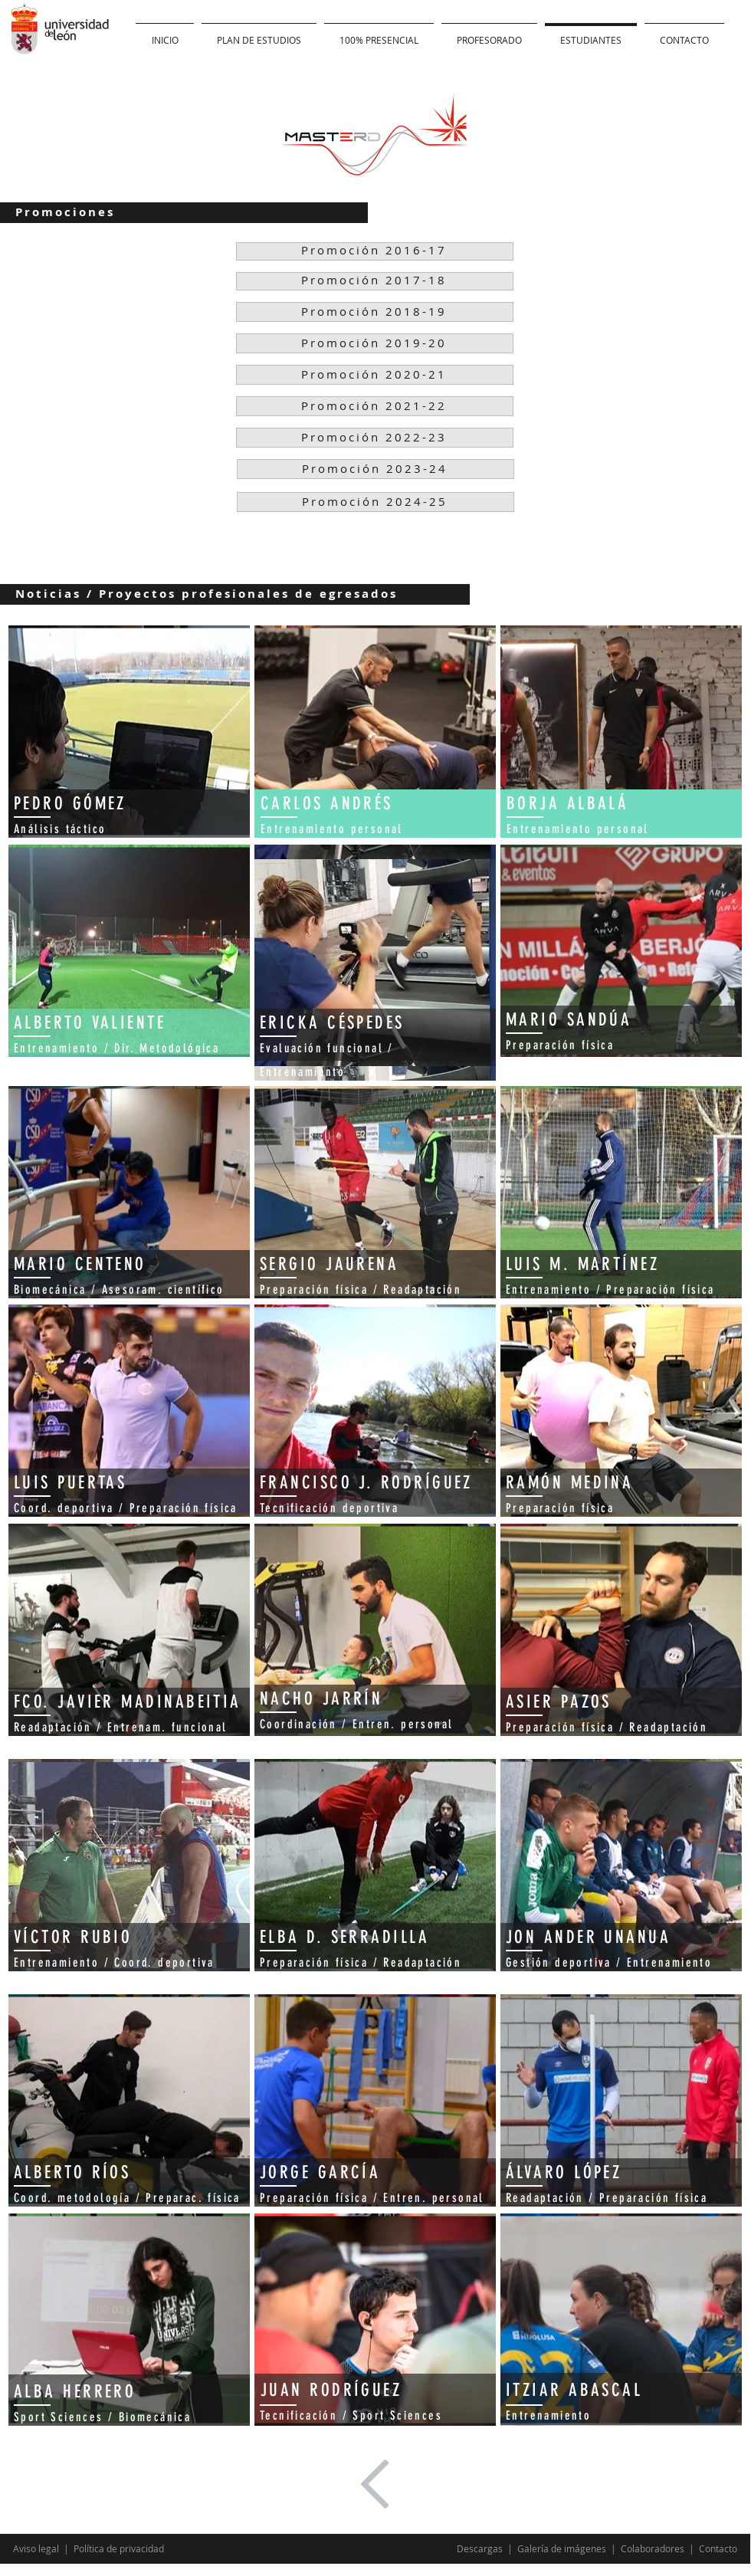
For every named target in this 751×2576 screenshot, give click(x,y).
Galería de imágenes (562, 2548)
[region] (129, 732)
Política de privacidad (119, 2548)
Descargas (481, 2548)
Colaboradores (652, 2548)
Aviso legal (37, 2548)
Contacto (718, 2548)
